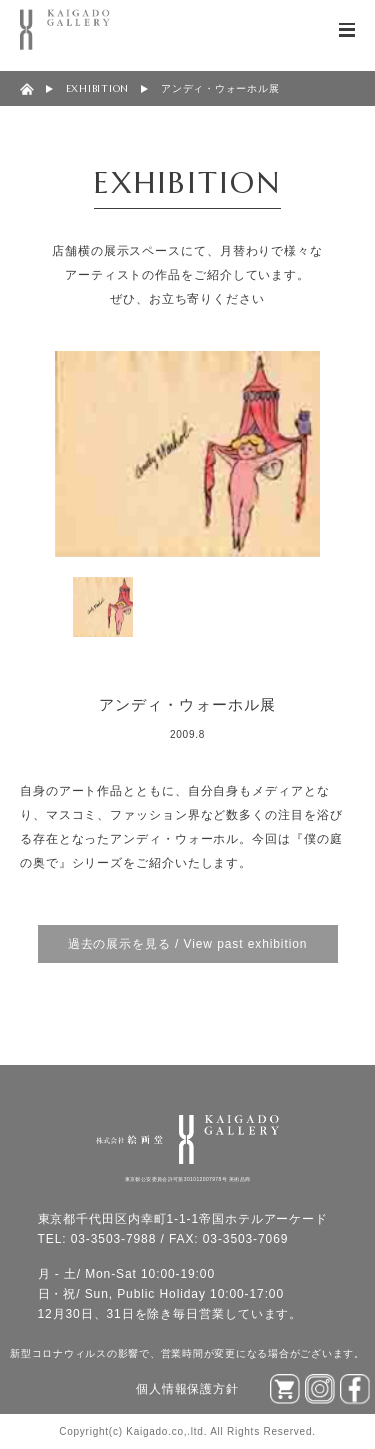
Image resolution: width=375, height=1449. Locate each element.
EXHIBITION (98, 89)
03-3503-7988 (114, 1239)
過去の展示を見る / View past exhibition (188, 944)
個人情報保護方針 (187, 1389)
